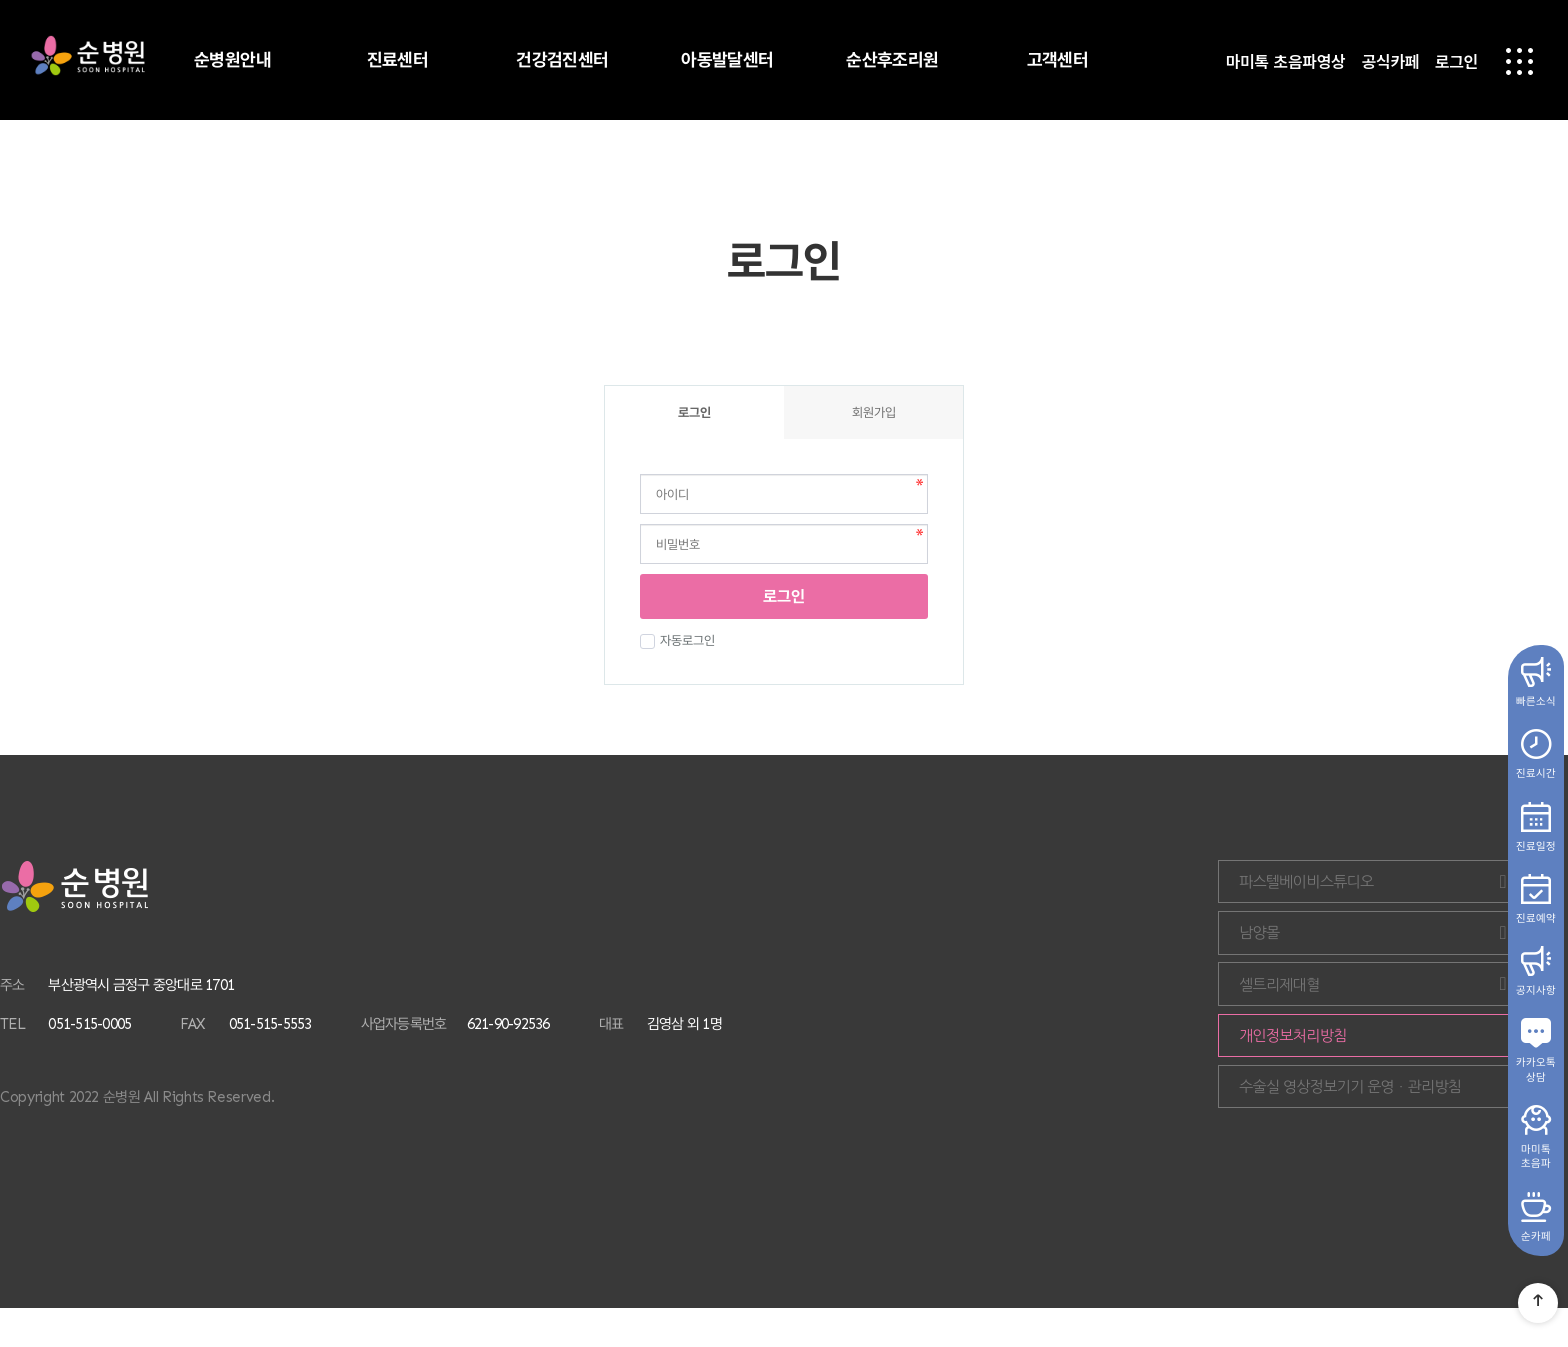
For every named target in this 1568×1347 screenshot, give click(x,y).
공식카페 (1389, 63)
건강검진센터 (562, 60)
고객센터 (1058, 60)
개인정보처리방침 (1413, 1062)
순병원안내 (232, 60)
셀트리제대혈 (1453, 1003)
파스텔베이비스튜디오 (1453, 885)
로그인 (1456, 63)
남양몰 (1453, 944)
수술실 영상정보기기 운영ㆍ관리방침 (1421, 1121)
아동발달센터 (727, 60)
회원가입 (874, 412)
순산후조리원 (892, 60)
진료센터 (398, 60)
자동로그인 (685, 640)
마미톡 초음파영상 (1286, 63)
